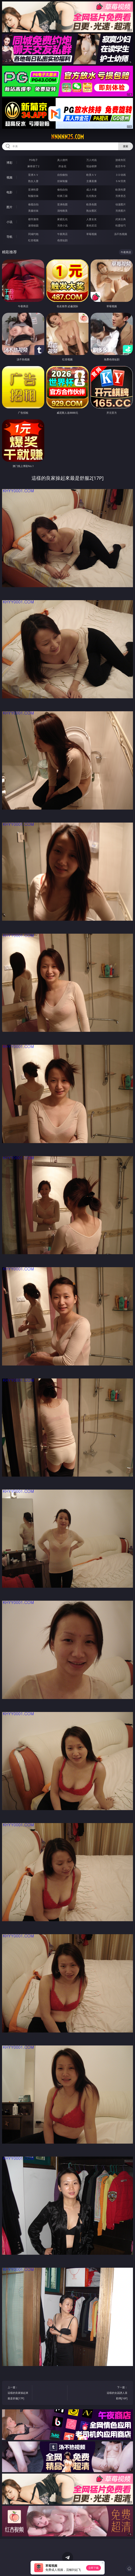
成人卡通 (91, 189)
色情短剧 (62, 240)
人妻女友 (91, 219)
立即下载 (93, 2568)
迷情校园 (33, 225)
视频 (9, 177)
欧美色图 (91, 204)
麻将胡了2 (33, 166)
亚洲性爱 (33, 189)
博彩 (9, 163)
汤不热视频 (120, 234)
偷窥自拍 (33, 204)
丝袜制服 (62, 181)
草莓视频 (91, 234)
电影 (9, 192)
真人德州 (62, 160)
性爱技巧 (120, 225)
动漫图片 (120, 204)
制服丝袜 (33, 196)
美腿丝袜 (33, 210)
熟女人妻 (33, 181)
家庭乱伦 (62, 219)
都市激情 (33, 219)
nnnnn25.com (67, 137)
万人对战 (91, 160)
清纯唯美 (62, 210)
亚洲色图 (62, 204)
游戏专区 (120, 160)
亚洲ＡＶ (33, 174)
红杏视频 (33, 240)
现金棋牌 (91, 166)
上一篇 (18, 2393)
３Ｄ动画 (120, 174)
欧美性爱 (120, 189)
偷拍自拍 (62, 189)
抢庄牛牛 (120, 166)
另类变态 (120, 196)
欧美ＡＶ (91, 174)
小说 (9, 222)
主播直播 (91, 181)
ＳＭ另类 (120, 181)
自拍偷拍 (62, 174)
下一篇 (116, 2393)
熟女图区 (91, 210)
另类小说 (62, 225)
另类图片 (120, 210)
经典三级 (62, 196)
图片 (9, 207)
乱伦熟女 (91, 196)
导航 (9, 237)
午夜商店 (62, 234)
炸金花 (62, 166)
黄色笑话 (91, 225)
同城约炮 (33, 234)
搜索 (125, 146)
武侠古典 (120, 219)
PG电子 (33, 160)
